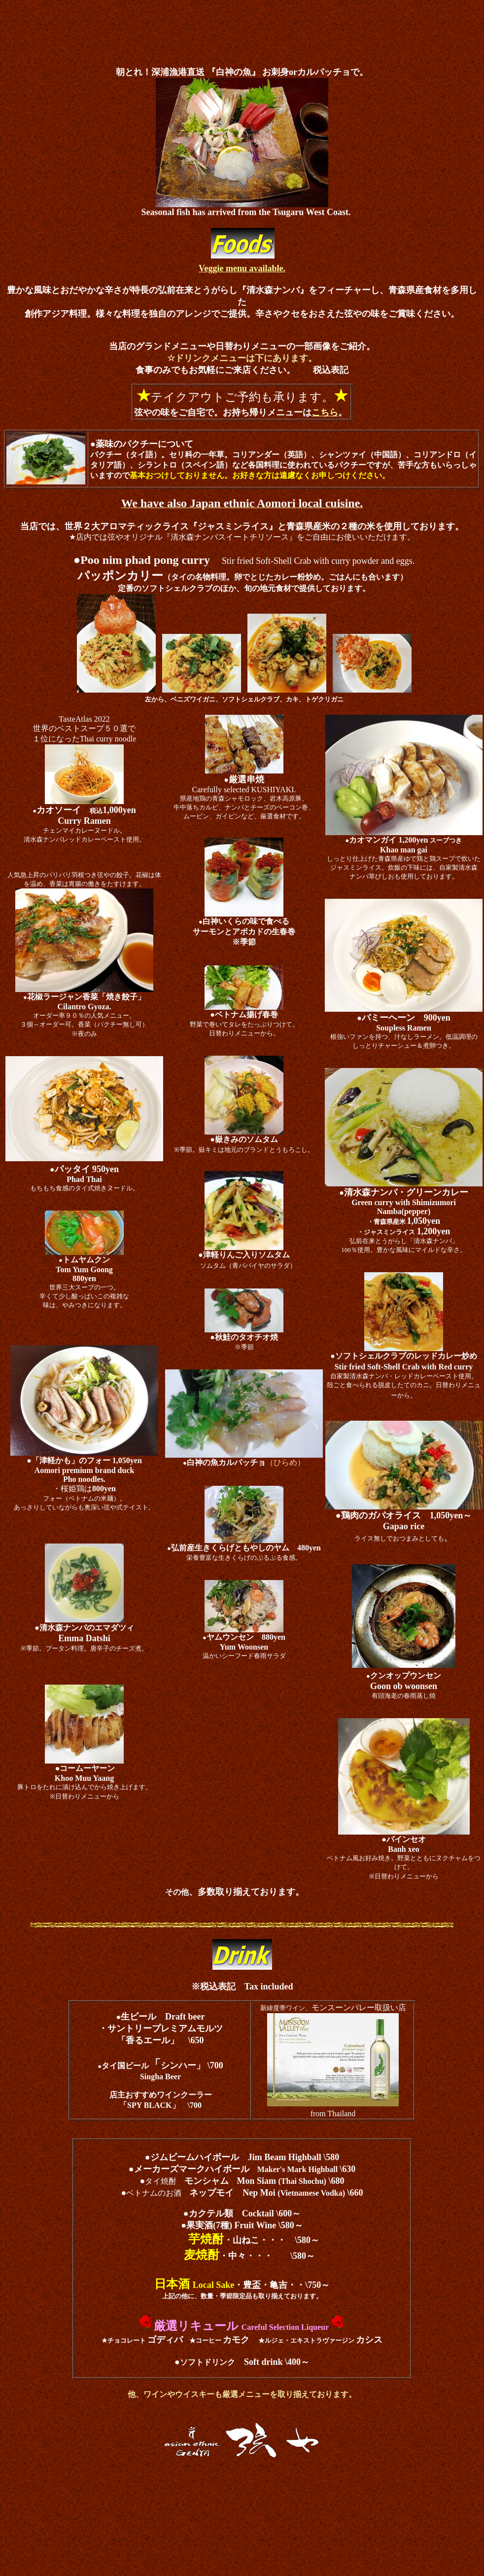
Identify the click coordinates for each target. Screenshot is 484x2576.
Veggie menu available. (242, 268)
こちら (324, 412)
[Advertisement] (242, 26)
